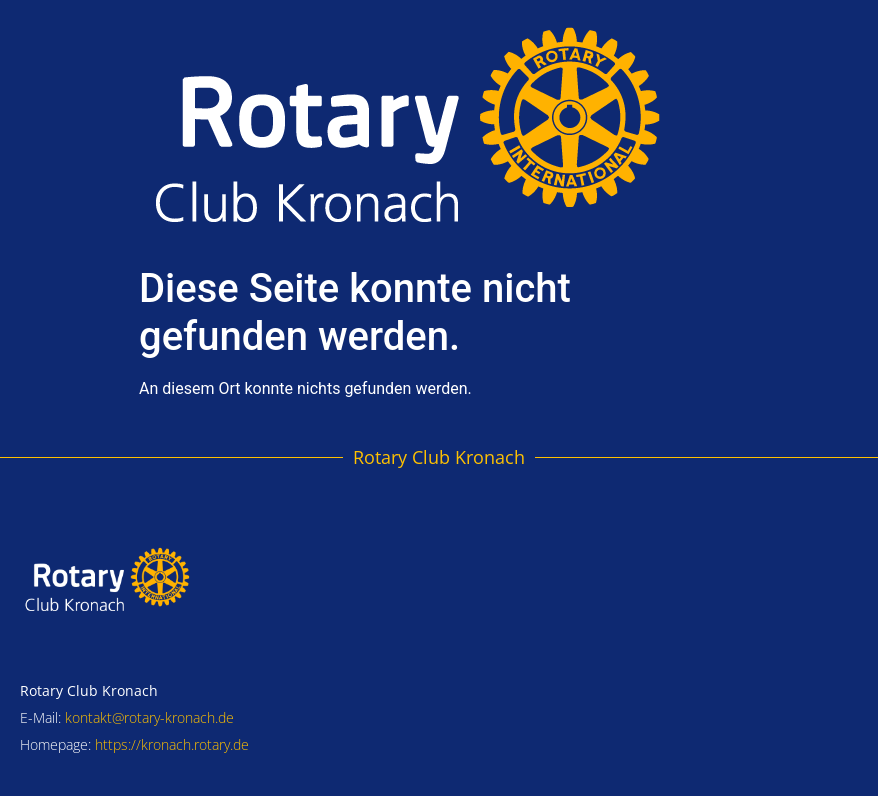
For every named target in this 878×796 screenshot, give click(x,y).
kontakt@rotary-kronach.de (149, 717)
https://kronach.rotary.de (172, 744)
